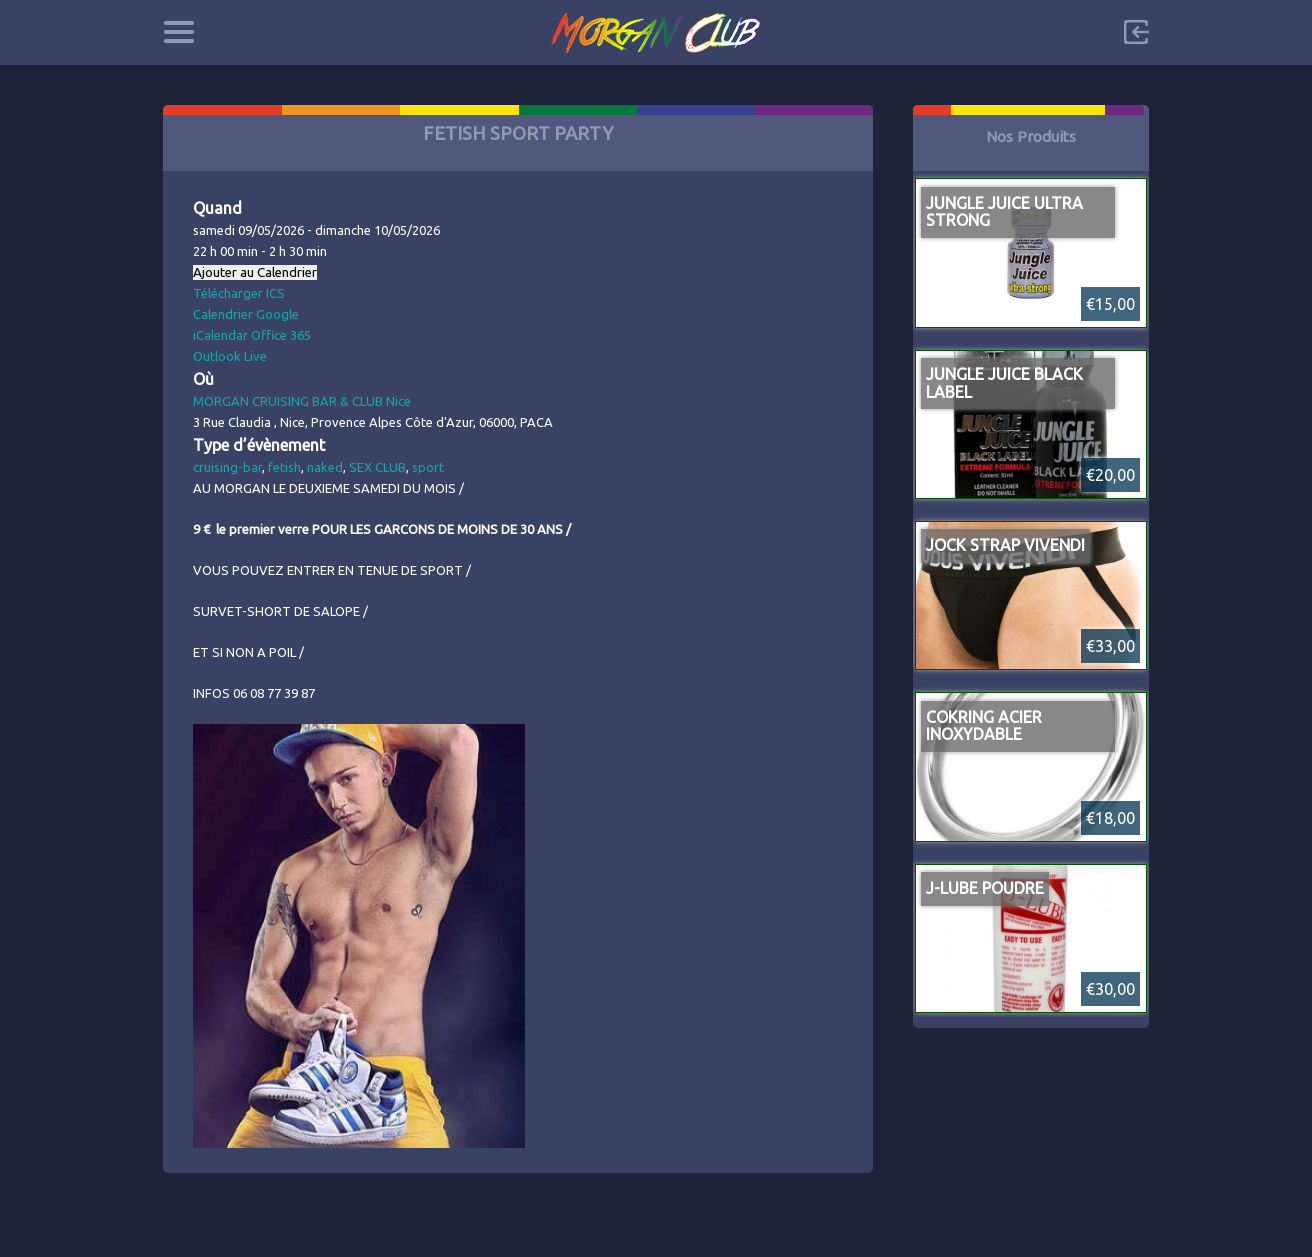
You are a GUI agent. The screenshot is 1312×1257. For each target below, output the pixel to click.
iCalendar (220, 335)
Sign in (1136, 32)
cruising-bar (227, 467)
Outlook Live (230, 356)
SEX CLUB (377, 467)
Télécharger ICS (239, 293)
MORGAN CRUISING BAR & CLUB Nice (302, 401)
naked (325, 467)
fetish (284, 467)
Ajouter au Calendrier (255, 272)
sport (428, 467)
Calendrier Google (246, 314)
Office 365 (281, 335)
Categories (178, 32)
